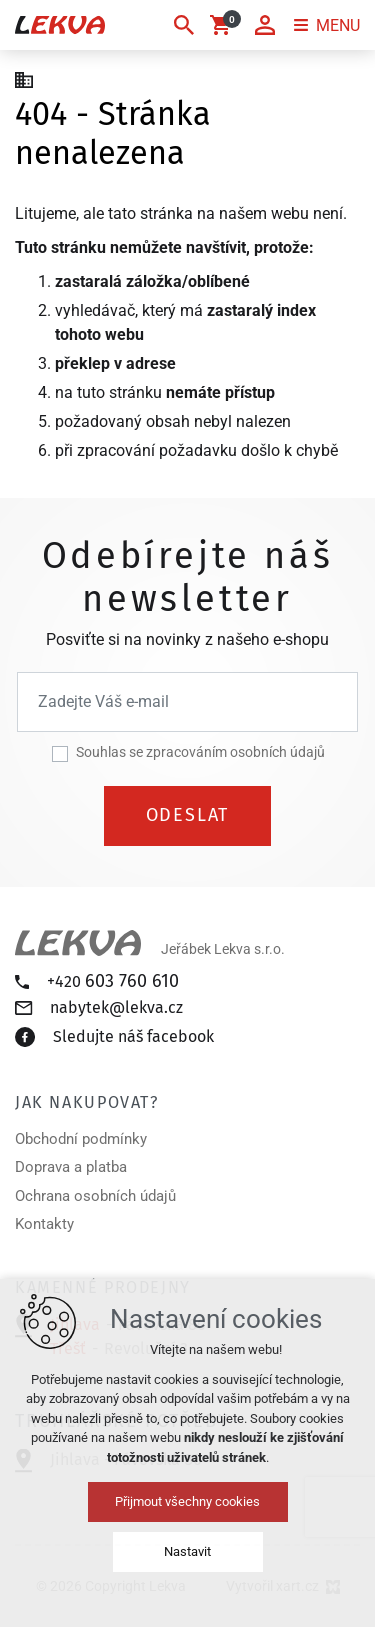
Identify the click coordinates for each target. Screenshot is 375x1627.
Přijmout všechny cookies (187, 1501)
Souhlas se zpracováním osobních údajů (200, 752)
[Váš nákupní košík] (224, 25)
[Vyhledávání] (184, 25)
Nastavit (187, 1551)
